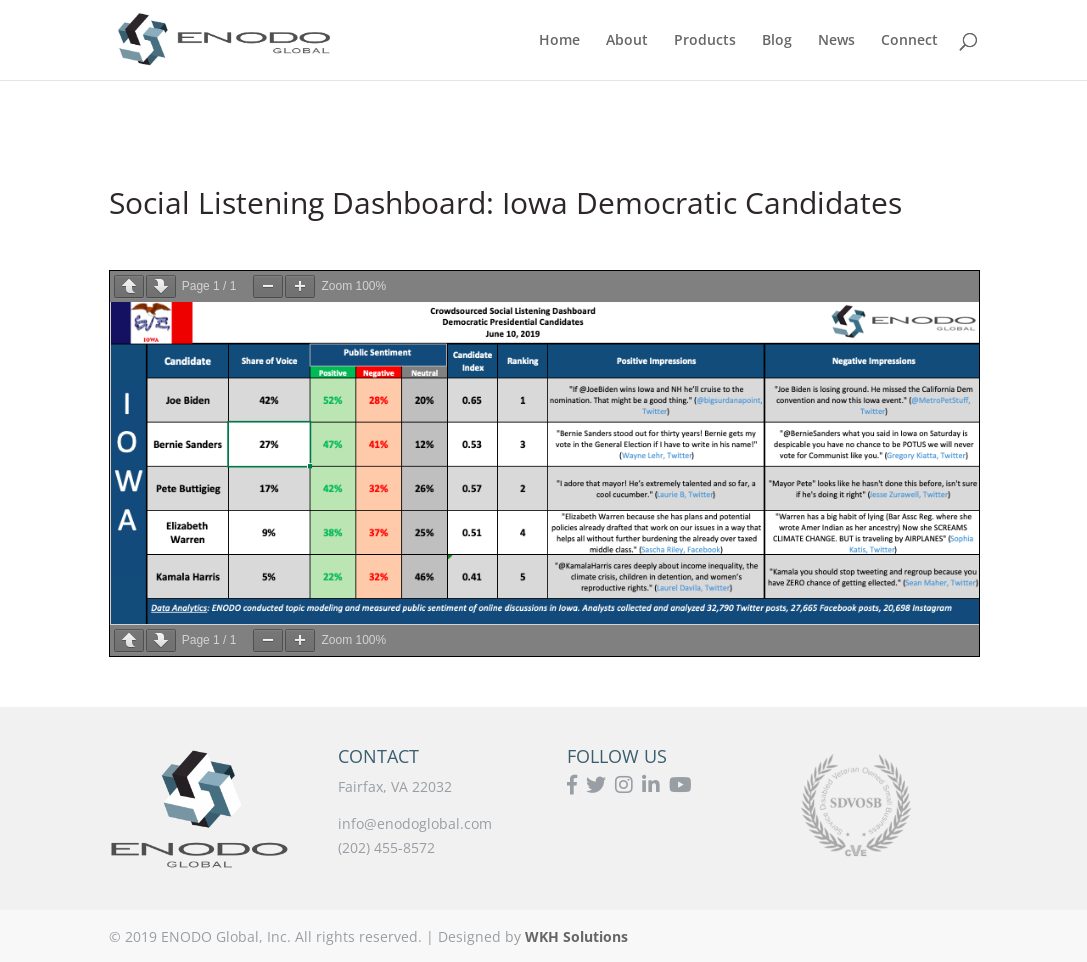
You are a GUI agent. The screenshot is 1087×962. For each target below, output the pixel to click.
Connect (909, 41)
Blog (777, 41)
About (627, 41)
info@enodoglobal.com (415, 823)
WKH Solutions (576, 936)
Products (705, 41)
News (836, 41)
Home (559, 41)
